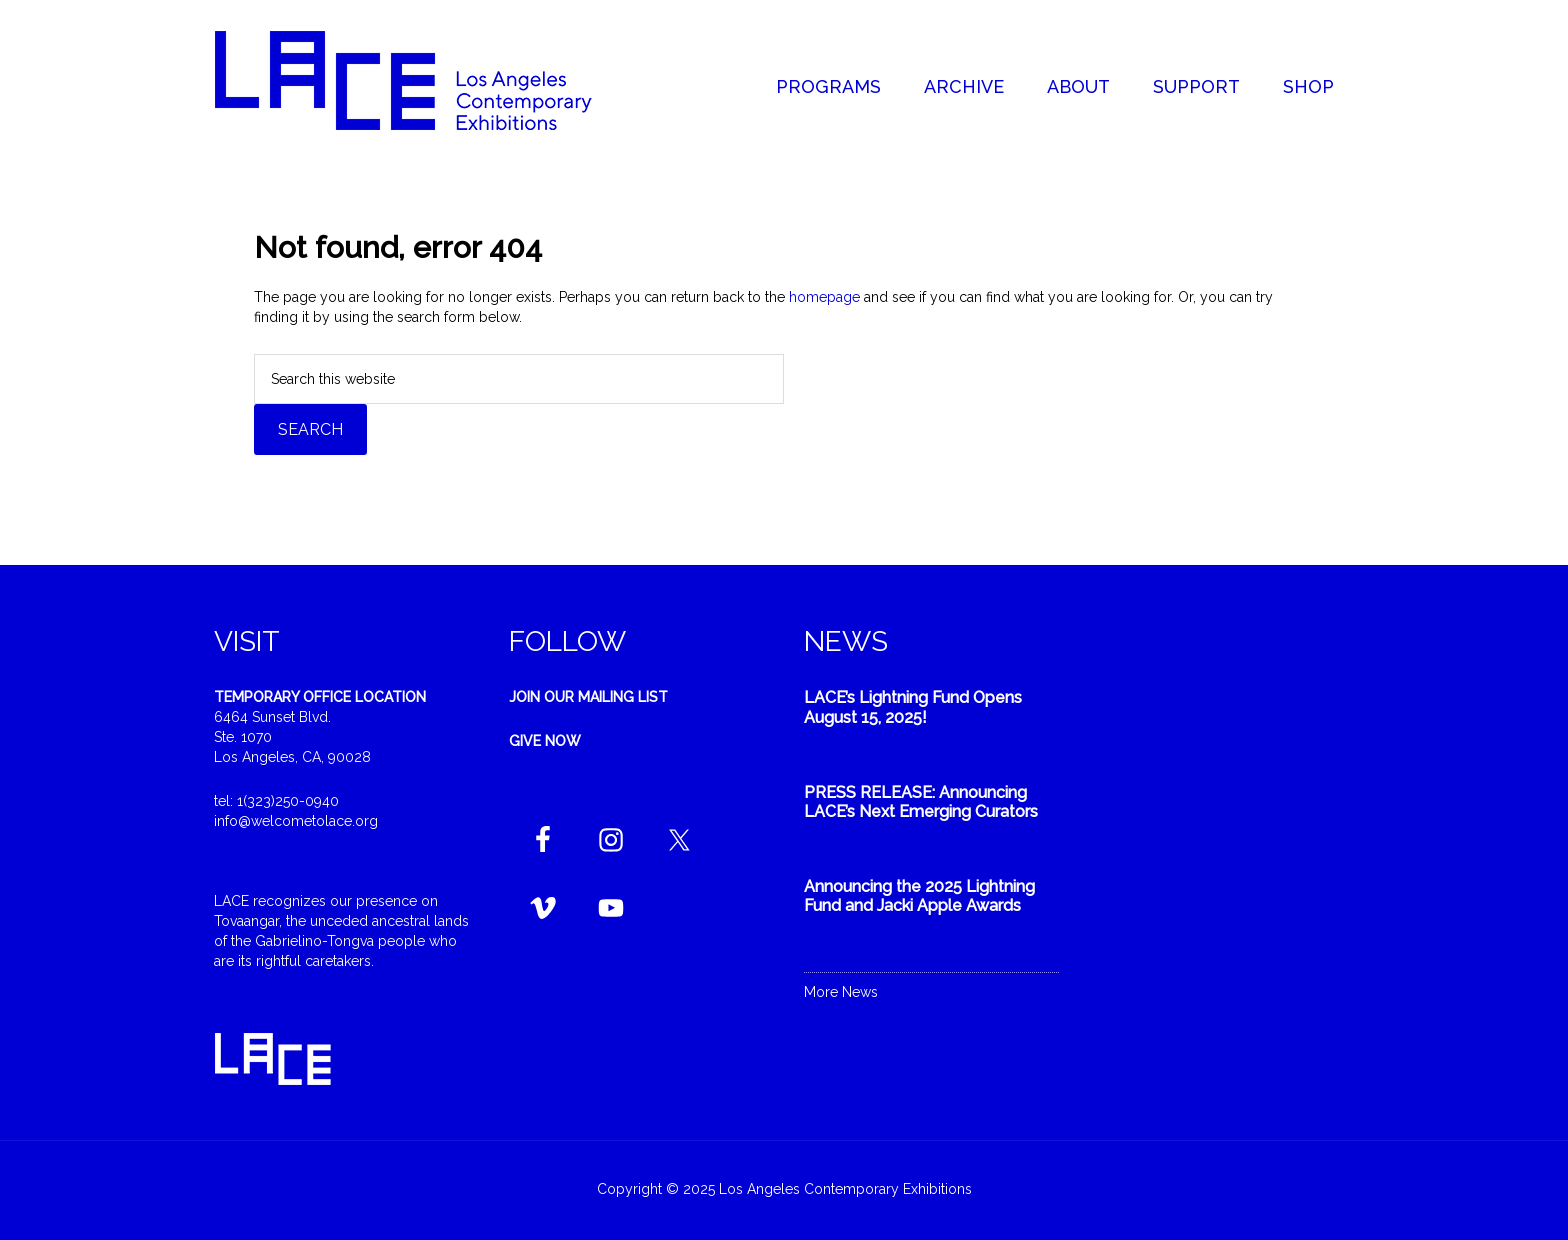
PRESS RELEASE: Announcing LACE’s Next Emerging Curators (921, 802)
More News (841, 992)
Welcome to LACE (424, 80)
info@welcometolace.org (296, 821)
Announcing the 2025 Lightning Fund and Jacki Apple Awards (919, 896)
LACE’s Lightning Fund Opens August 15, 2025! (913, 707)
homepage (824, 297)
